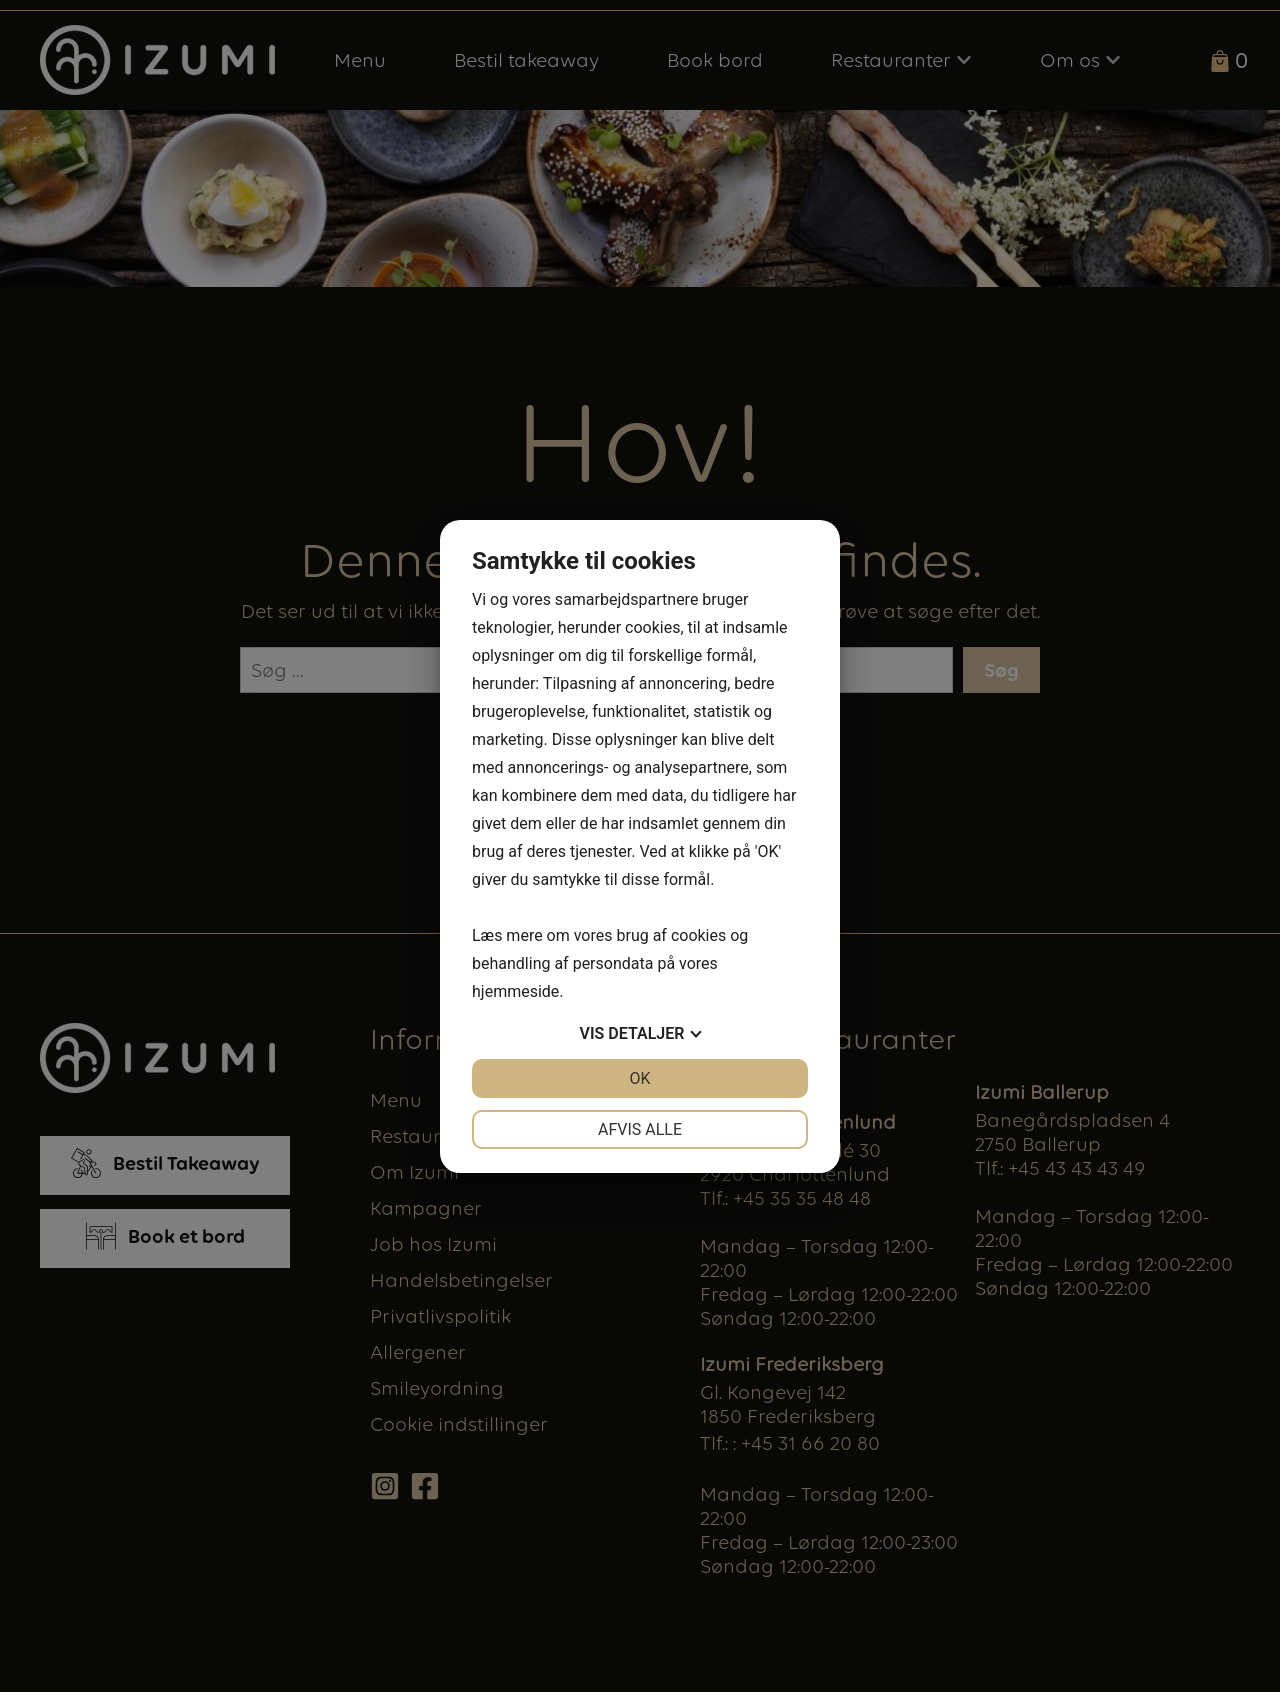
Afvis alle (640, 1129)
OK (639, 1078)
